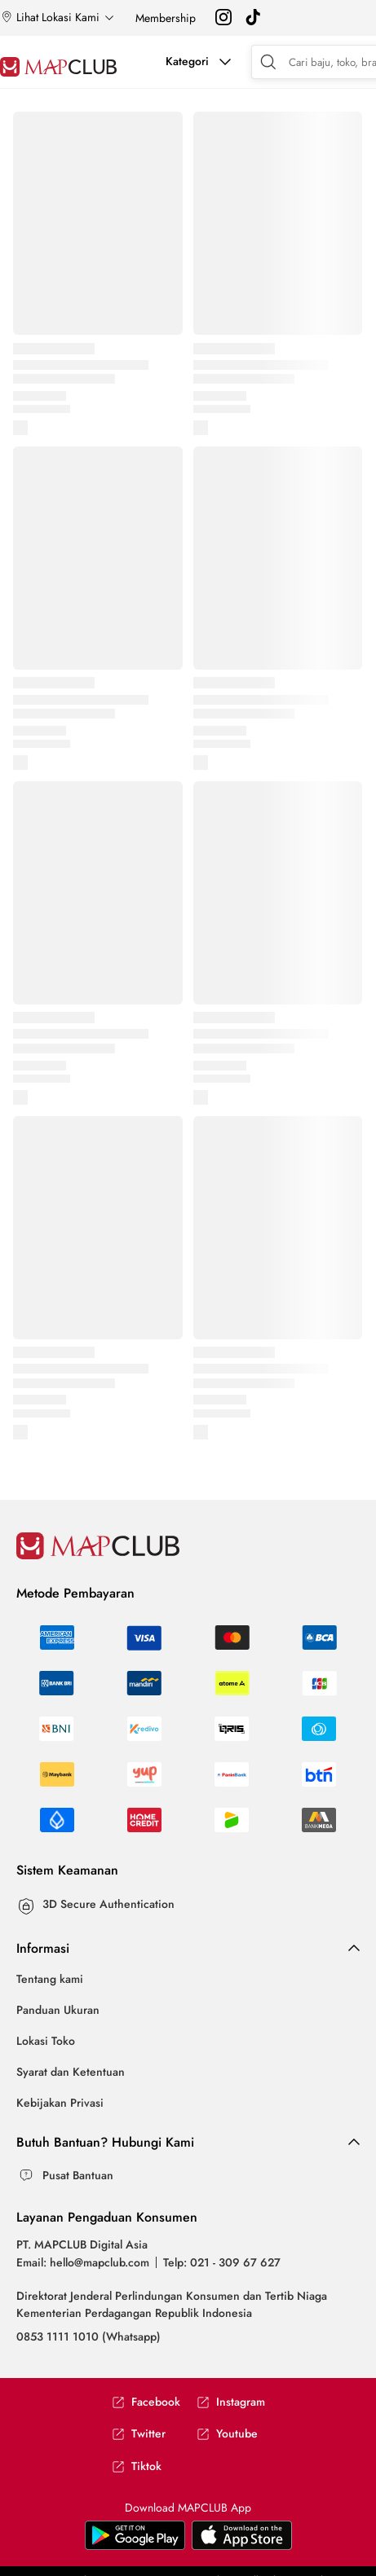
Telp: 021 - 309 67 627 (222, 2262)
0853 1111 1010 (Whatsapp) (88, 2336)
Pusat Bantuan (77, 2175)
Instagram (231, 2402)
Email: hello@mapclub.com (82, 2262)
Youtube (227, 2434)
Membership (165, 18)
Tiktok (136, 2466)
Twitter (139, 2434)
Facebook (146, 2402)
